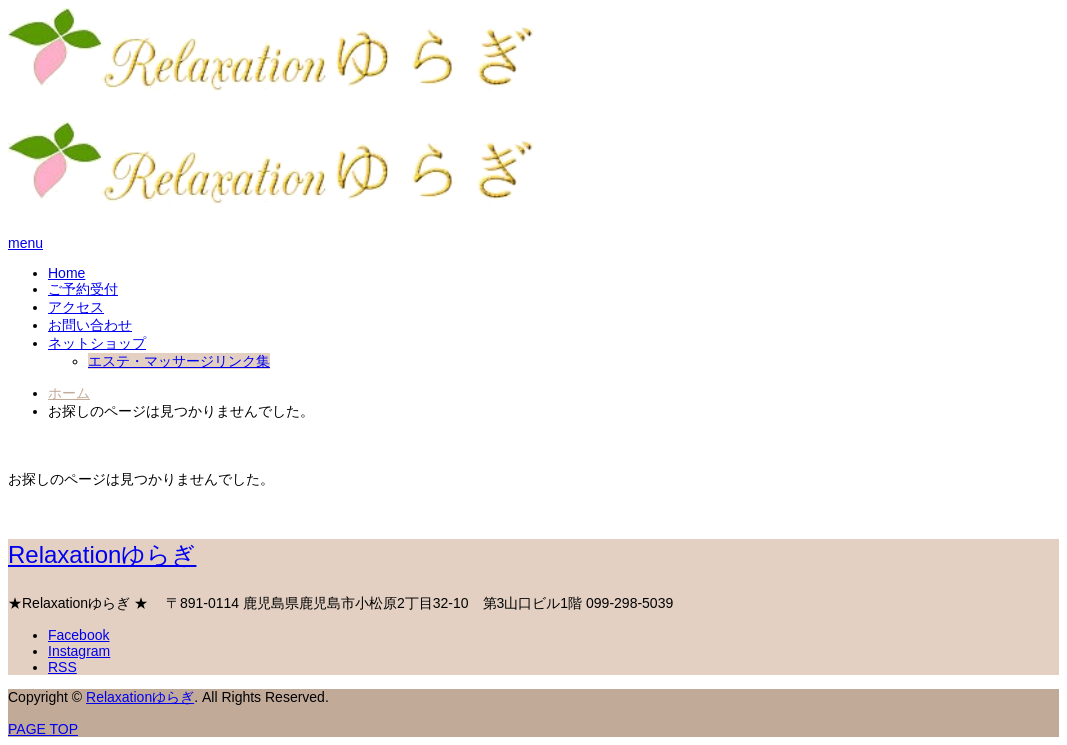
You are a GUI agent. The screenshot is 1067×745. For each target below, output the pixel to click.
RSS (62, 667)
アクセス (76, 307)
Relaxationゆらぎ (102, 554)
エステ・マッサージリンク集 (179, 361)
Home (66, 273)
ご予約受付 (83, 289)
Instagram (79, 651)
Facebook (78, 635)
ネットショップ (97, 343)
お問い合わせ (90, 325)
